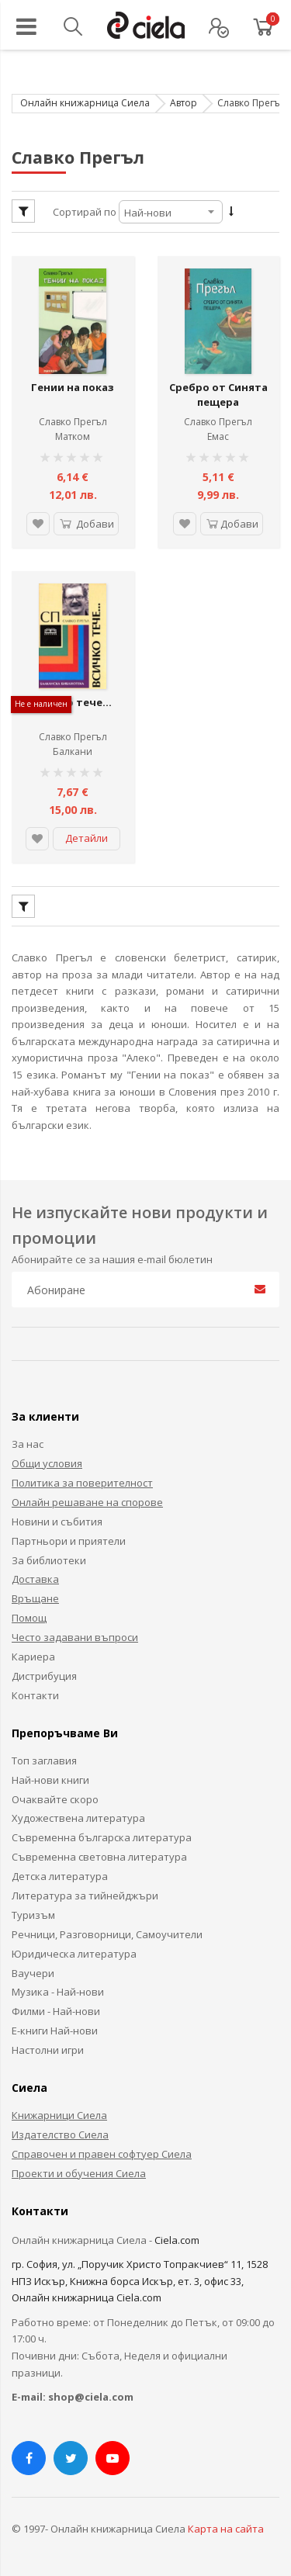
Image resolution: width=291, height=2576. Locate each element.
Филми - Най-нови (56, 2011)
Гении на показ (72, 387)
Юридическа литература (74, 1954)
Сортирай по (84, 212)
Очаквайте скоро (55, 1799)
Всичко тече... (73, 702)
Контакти (35, 1695)
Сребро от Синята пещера (218, 395)
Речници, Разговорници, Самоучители (107, 1934)
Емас (218, 436)
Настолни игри (48, 2050)
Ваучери (33, 1973)
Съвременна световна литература (99, 1857)
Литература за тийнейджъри (85, 1896)
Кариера (33, 1657)
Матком (72, 436)
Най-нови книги (50, 1780)
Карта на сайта (226, 2529)
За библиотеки (49, 1560)
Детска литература (60, 1876)
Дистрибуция (44, 1676)
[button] (38, 523)
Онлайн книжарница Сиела (85, 102)
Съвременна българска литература (102, 1837)
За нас (27, 1444)
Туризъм (33, 1915)
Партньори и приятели (69, 1541)
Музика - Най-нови (58, 1992)
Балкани (72, 751)
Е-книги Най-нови (55, 2031)
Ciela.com (176, 2240)
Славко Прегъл (73, 421)
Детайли (86, 838)
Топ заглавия (44, 1761)
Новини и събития (57, 1522)
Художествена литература (78, 1818)
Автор (183, 102)
